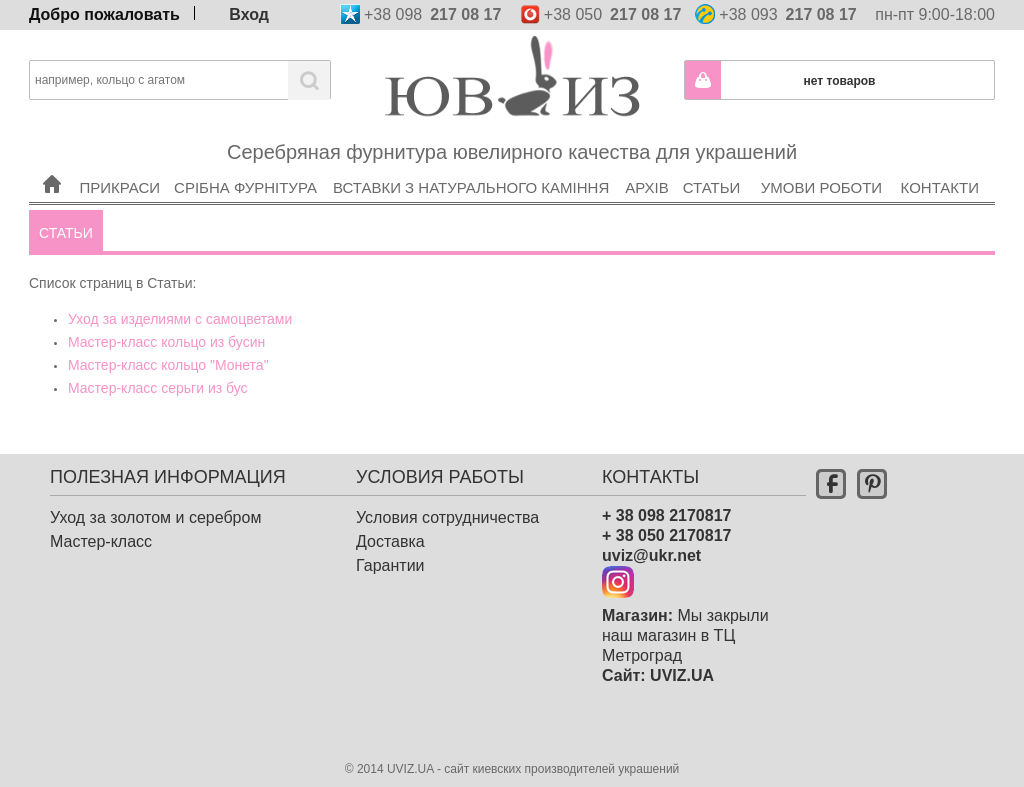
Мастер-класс (101, 541)
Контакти (941, 161)
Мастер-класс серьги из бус (158, 388)
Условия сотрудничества (447, 517)
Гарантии (390, 565)
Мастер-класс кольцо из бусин (166, 342)
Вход (249, 13)
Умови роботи (822, 161)
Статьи (714, 161)
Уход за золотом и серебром (155, 517)
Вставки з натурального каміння (473, 161)
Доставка (390, 541)
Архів (648, 161)
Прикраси (120, 161)
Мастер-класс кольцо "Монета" (168, 365)
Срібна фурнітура (247, 161)
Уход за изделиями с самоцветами (180, 319)
